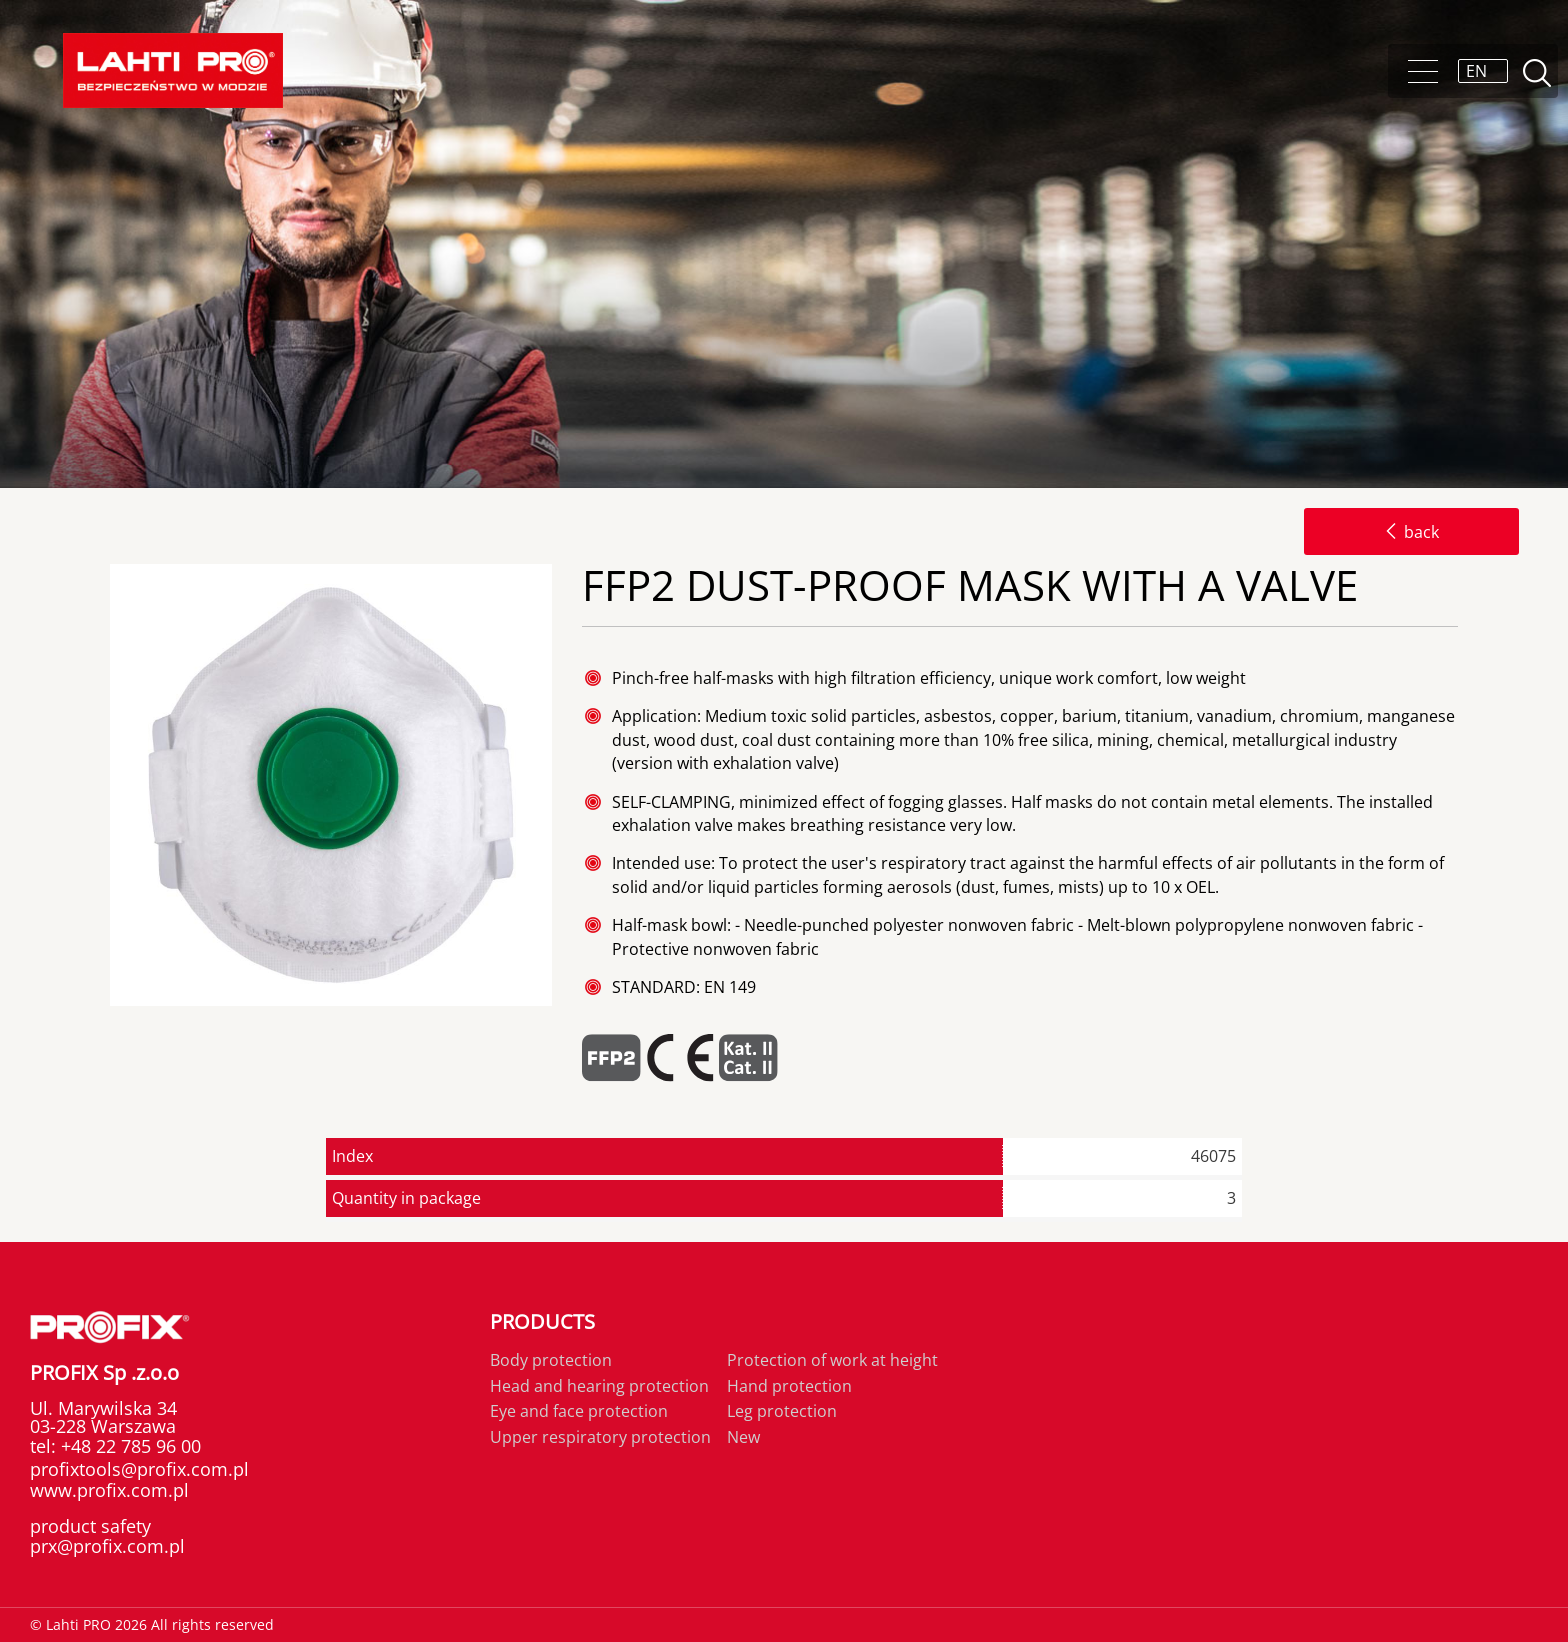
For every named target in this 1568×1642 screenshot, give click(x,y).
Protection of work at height (832, 1360)
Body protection (551, 1360)
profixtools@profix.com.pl (139, 1469)
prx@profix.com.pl (107, 1546)
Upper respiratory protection (600, 1437)
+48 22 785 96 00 (128, 1446)
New (743, 1437)
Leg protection (782, 1411)
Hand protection (789, 1386)
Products (542, 1321)
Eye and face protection (579, 1411)
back (1411, 532)
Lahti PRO (173, 70)
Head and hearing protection (599, 1386)
